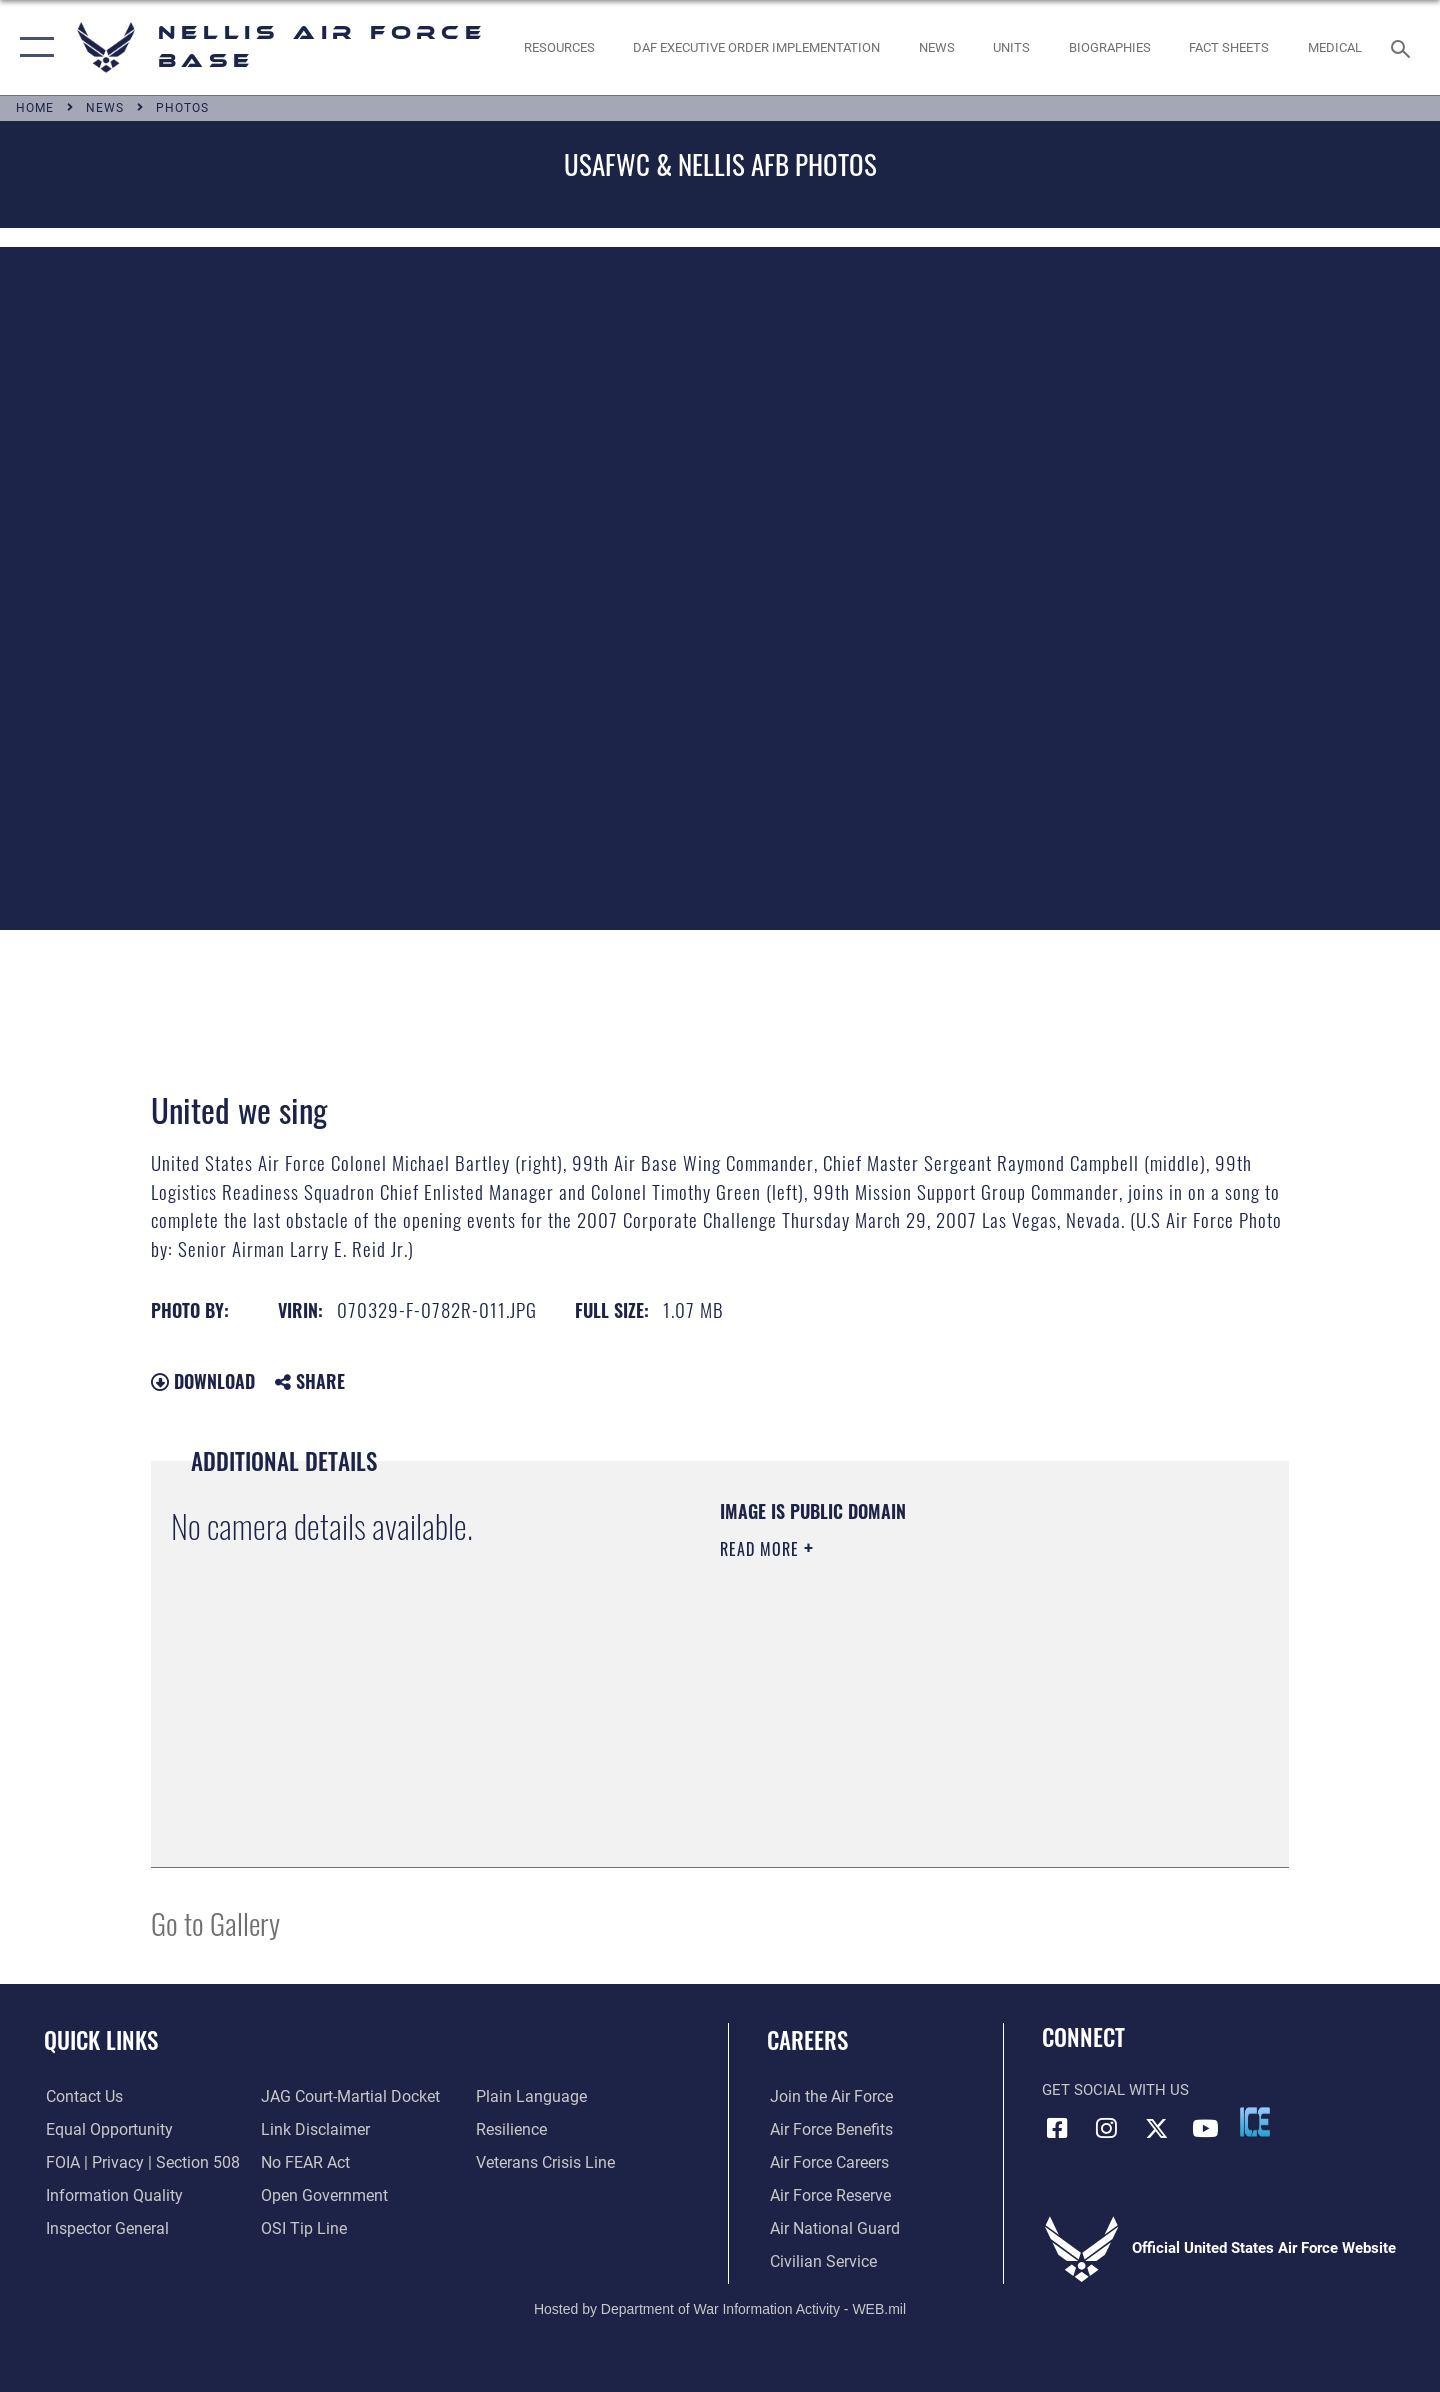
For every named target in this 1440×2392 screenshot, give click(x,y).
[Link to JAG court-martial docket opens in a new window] (347, 2097)
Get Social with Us (1115, 2090)
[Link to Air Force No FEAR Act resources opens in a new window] (304, 2163)
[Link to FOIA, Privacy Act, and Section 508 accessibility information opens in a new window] (135, 2163)
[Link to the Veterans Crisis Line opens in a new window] (544, 2163)
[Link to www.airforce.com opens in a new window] (826, 2097)
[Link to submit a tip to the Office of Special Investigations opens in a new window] (301, 2228)
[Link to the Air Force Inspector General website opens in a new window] (103, 2228)
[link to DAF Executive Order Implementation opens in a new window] (757, 47)
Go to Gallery (215, 1922)
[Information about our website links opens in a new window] (313, 2130)
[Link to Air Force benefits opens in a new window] (826, 2130)
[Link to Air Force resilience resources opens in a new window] (511, 2130)
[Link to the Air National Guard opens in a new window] (828, 2228)
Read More (762, 1549)
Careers (807, 2040)
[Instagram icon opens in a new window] (1107, 2128)
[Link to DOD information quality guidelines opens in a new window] (108, 2196)
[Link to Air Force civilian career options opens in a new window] (818, 2261)
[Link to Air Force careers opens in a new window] (825, 2163)
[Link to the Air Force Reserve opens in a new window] (826, 2196)
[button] (32, 47)
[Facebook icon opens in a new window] (1057, 2128)
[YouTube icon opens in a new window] (1205, 2128)
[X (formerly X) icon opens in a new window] (1156, 2128)
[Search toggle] (1403, 47)
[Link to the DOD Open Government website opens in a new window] (320, 2196)
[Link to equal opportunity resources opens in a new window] (103, 2130)
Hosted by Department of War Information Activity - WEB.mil (720, 2308)
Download (203, 1381)
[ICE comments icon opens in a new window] (1255, 2122)
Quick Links (101, 2040)
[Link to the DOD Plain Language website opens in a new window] (527, 2097)
